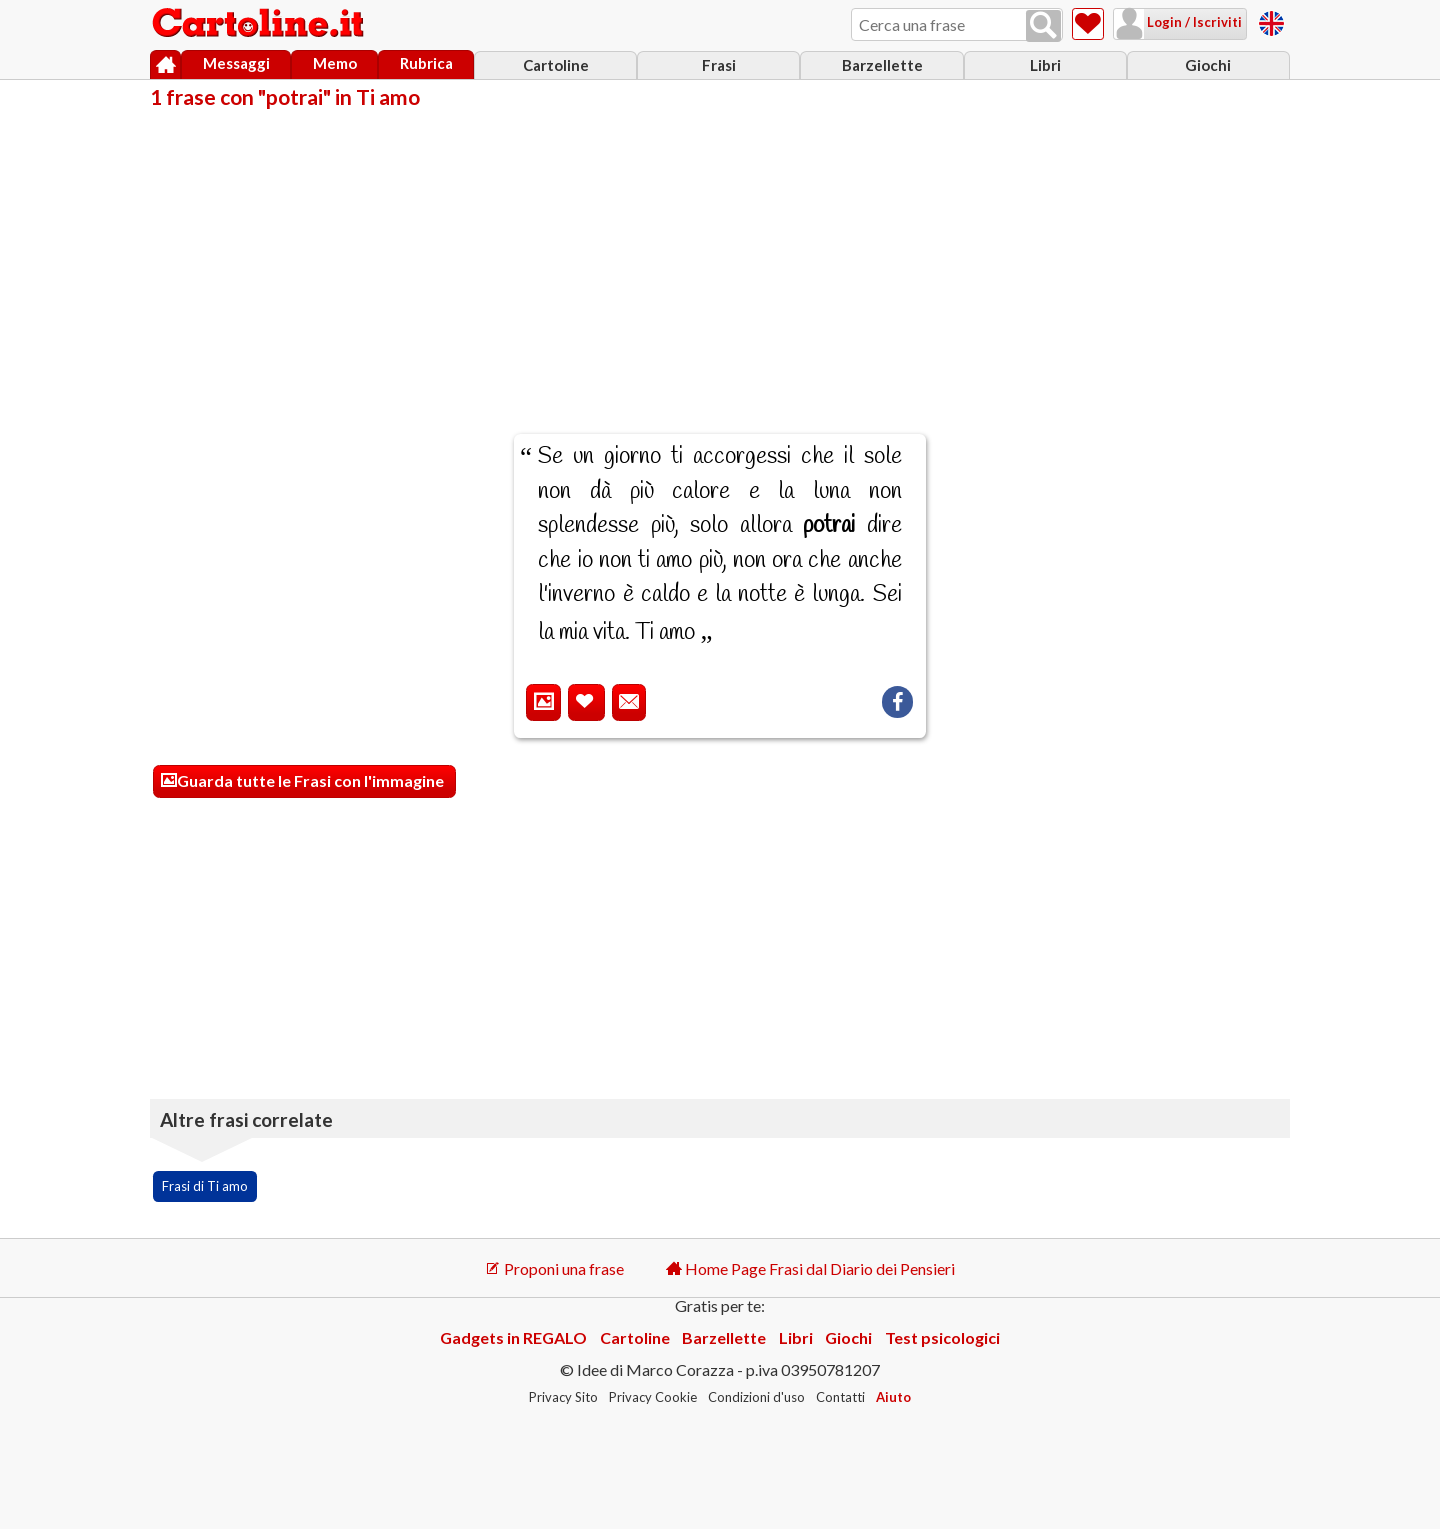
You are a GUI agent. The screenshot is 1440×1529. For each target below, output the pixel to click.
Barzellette (882, 65)
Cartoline (556, 65)
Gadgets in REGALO (513, 1337)
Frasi (719, 65)
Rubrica (426, 63)
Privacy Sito (563, 1397)
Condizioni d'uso (756, 1397)
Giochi (1208, 65)
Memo (335, 63)
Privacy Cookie (653, 1397)
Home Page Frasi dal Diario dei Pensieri (810, 1268)
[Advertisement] (720, 258)
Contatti (840, 1397)
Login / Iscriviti (1193, 22)
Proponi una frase (554, 1268)
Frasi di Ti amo (205, 1186)
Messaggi (236, 63)
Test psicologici (942, 1337)
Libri (1045, 65)
